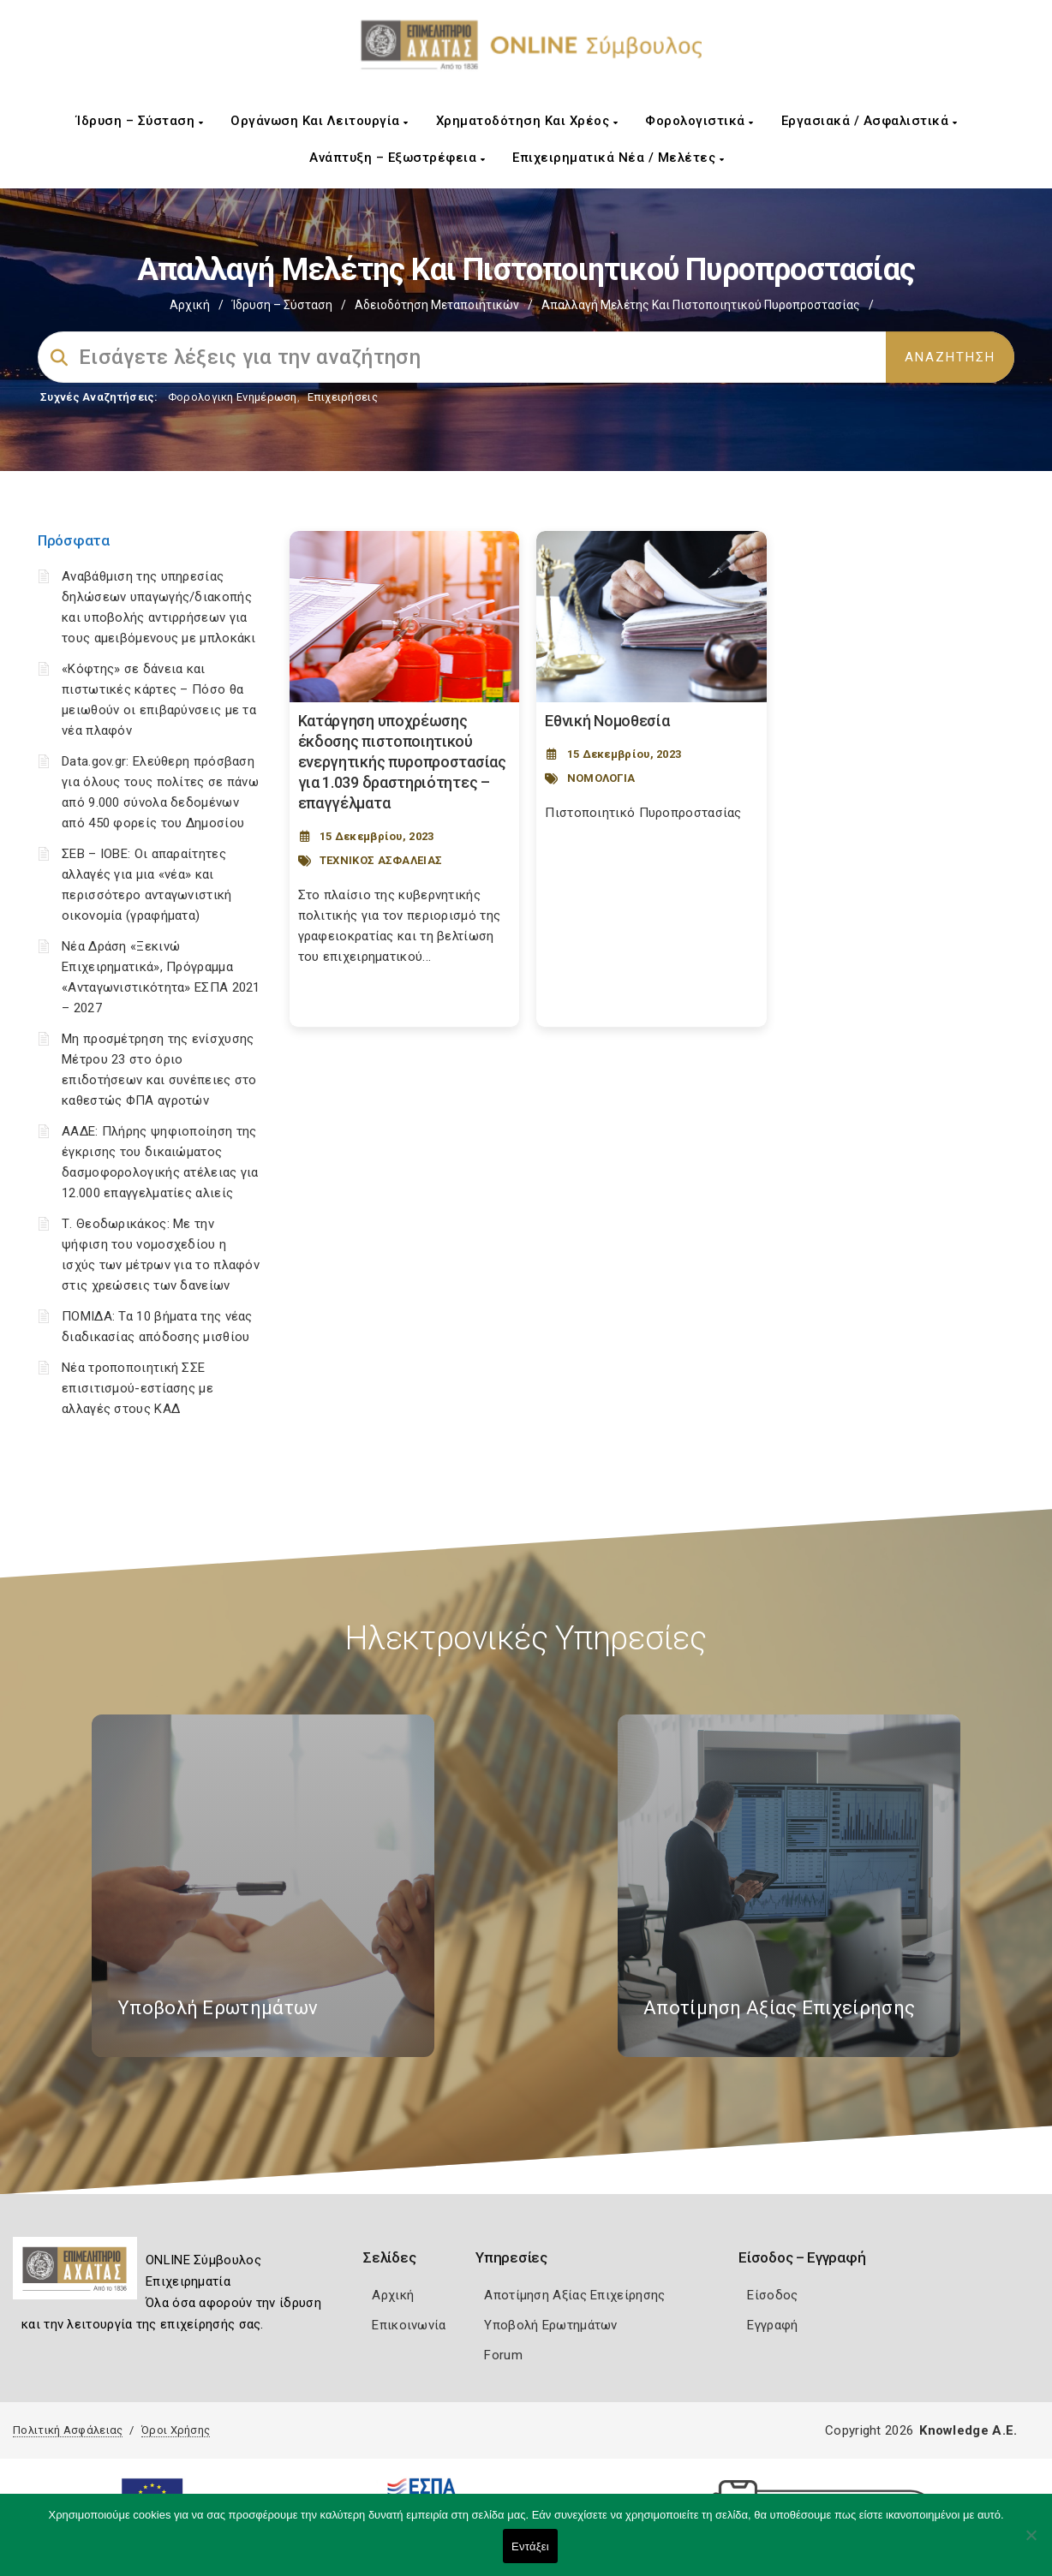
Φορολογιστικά (699, 120)
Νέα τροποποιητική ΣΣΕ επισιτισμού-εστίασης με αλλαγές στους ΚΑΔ (137, 1388)
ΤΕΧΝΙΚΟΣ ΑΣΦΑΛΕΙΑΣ (381, 860)
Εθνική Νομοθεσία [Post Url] (607, 721)
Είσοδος (772, 2295)
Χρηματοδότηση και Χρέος (527, 120)
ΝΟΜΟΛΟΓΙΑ (601, 778)
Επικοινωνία (408, 2325)
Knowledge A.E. (968, 2430)
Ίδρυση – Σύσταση (139, 120)
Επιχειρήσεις (343, 397)
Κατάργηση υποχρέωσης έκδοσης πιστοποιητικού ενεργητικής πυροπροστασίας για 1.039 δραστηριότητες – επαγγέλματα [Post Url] (402, 762)
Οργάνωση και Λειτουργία (319, 120)
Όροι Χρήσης (175, 2430)
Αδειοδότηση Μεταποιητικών (437, 305)
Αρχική (190, 305)
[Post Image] (405, 616)
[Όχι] (1030, 2543)
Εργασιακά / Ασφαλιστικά (869, 120)
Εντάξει (530, 2546)
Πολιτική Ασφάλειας (68, 2430)
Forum (503, 2355)
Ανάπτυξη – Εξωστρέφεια (397, 157)
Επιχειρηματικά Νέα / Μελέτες (618, 157)
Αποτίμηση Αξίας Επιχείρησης (574, 2295)
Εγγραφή (772, 2325)
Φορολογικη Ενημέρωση (232, 397)
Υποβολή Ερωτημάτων (550, 2325)
